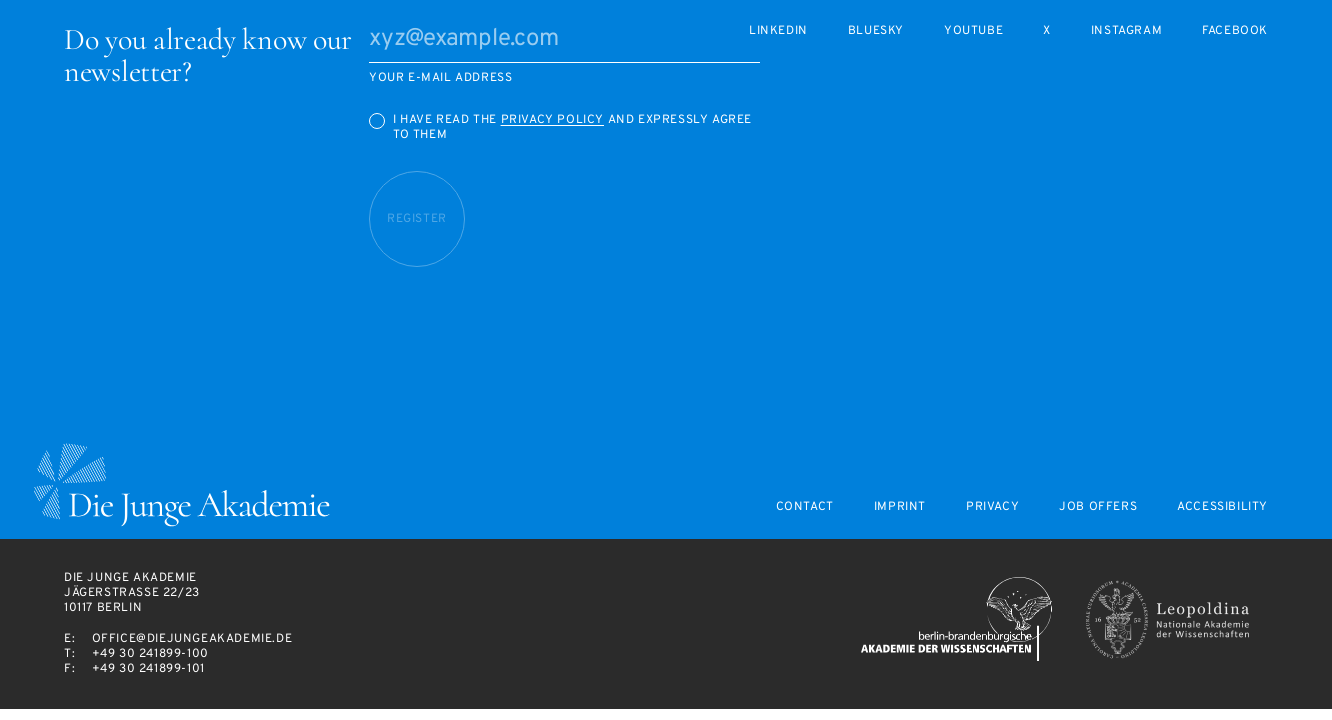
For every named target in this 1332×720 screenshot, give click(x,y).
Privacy (992, 507)
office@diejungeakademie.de (192, 639)
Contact (805, 507)
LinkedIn (778, 31)
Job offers (1098, 507)
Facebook (1235, 31)
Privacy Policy (552, 120)
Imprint (900, 507)
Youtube (973, 31)
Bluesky (876, 31)
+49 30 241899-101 (148, 669)
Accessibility (1222, 507)
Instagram (1126, 31)
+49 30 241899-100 (150, 654)
